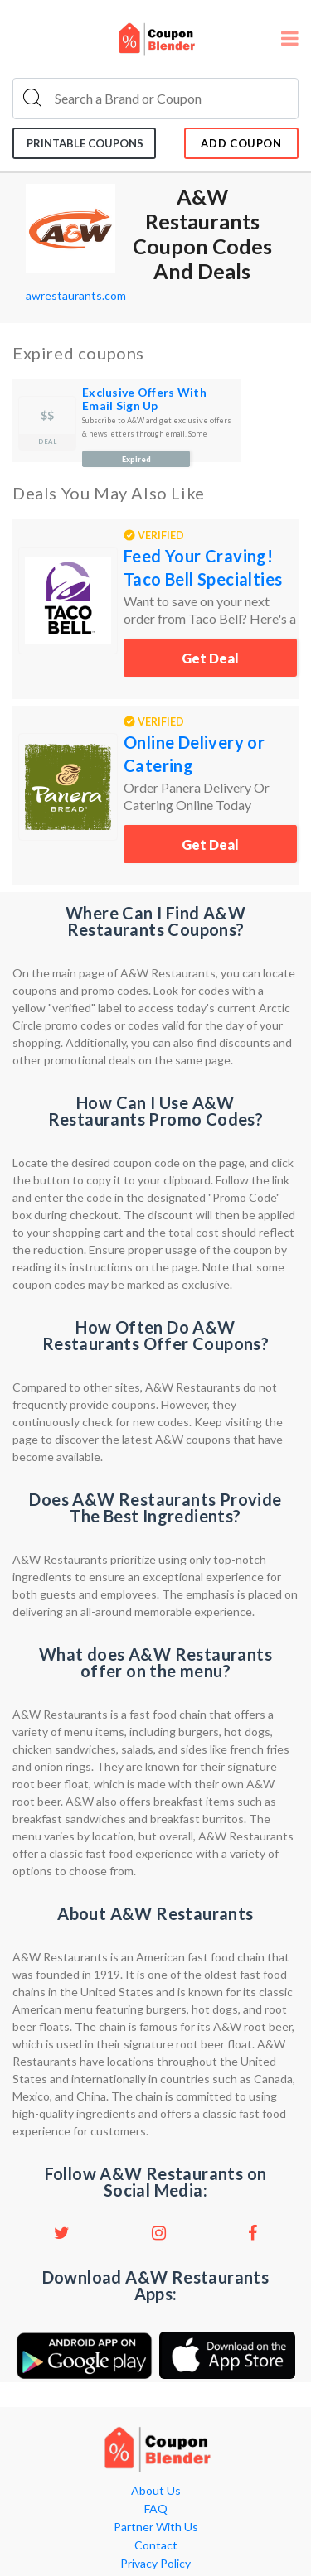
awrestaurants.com (76, 295)
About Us (156, 2490)
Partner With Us (156, 2527)
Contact (155, 2545)
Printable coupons (85, 143)
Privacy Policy (155, 2563)
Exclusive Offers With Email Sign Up (144, 398)
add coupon (241, 143)
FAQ (156, 2509)
